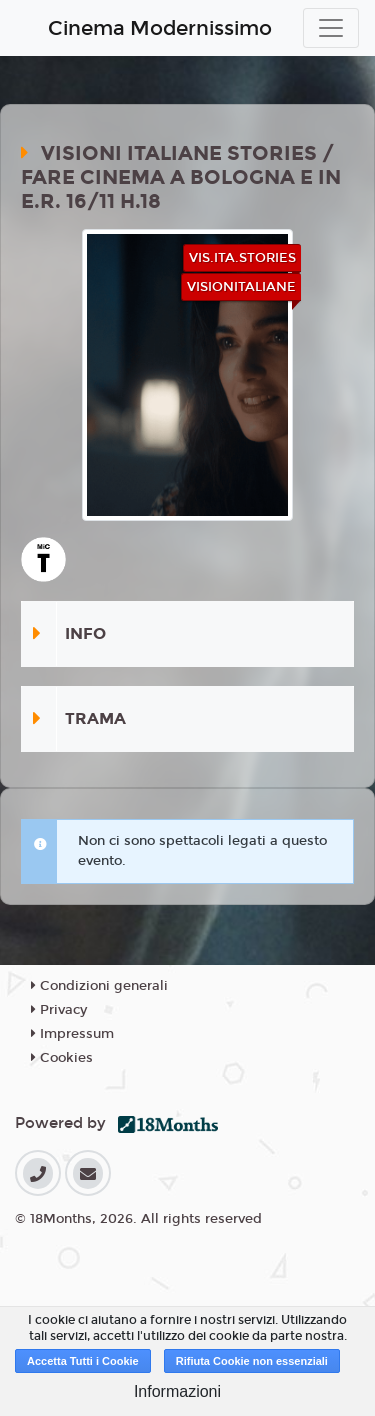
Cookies (62, 1058)
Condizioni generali (99, 986)
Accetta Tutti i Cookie (83, 1361)
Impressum (72, 1034)
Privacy (59, 1010)
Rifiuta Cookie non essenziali (252, 1361)
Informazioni (177, 1391)
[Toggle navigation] (331, 28)
